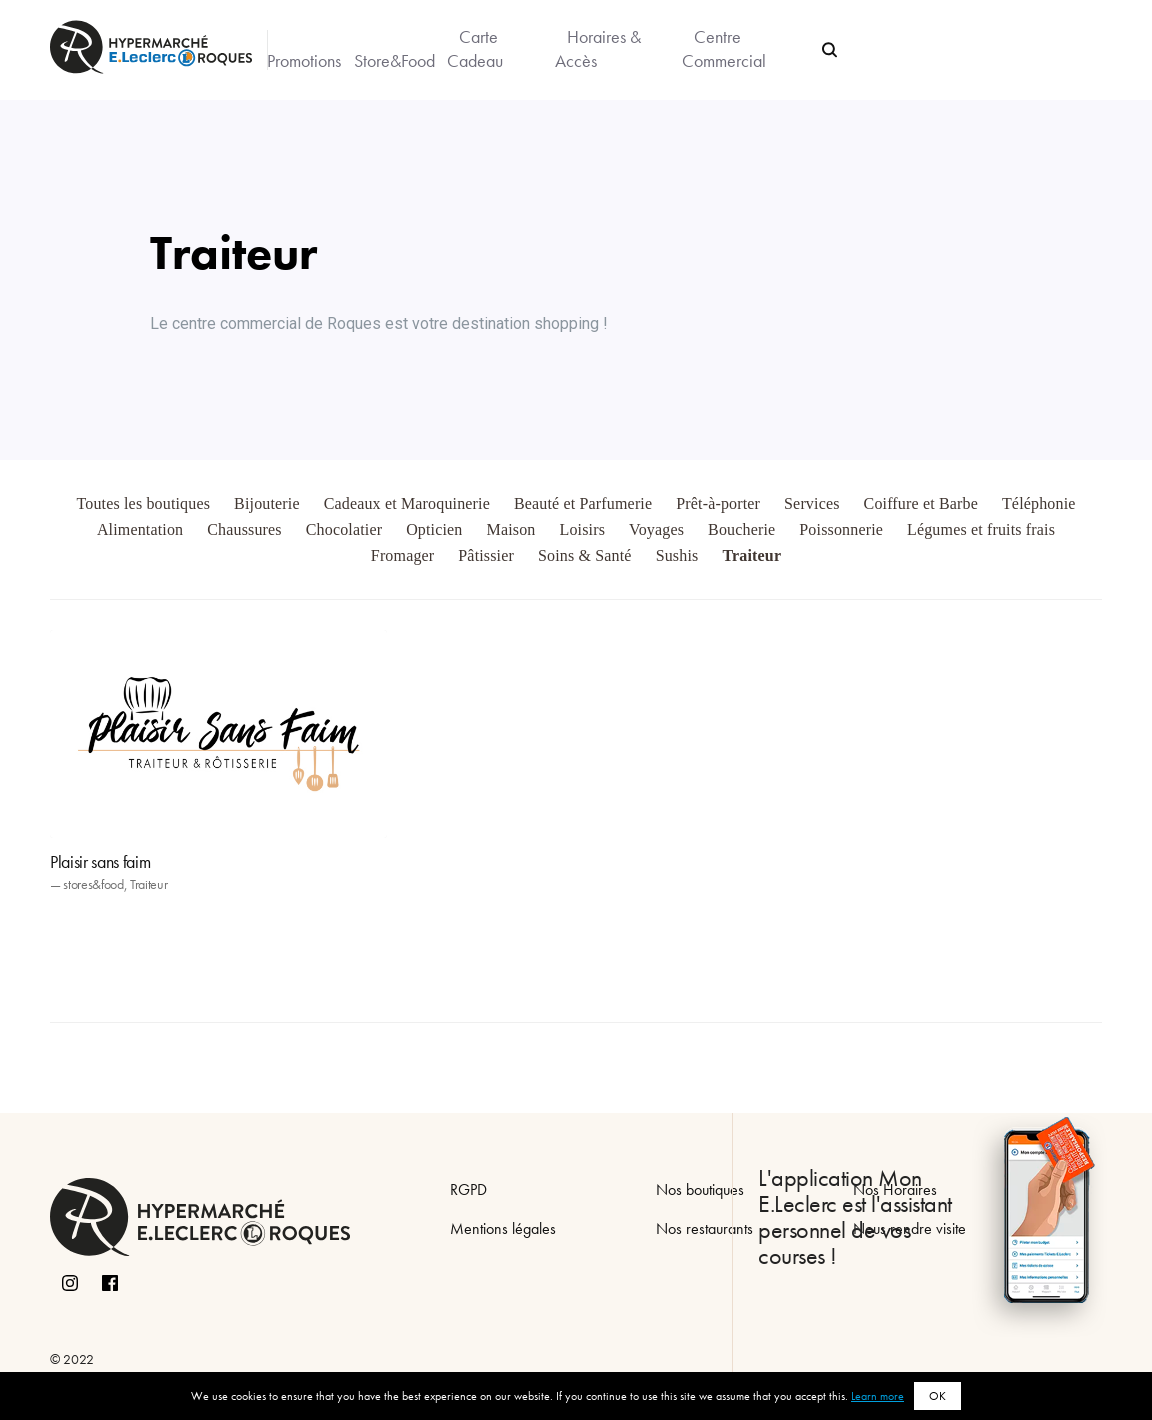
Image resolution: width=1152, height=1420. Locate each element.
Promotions (304, 60)
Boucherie (741, 529)
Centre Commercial (724, 48)
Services (811, 503)
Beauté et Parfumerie (583, 503)
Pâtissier (486, 555)
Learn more (877, 1396)
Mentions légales (503, 1228)
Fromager (402, 555)
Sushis (677, 555)
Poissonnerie (841, 529)
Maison (511, 529)
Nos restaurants (704, 1228)
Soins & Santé (585, 555)
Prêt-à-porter (718, 503)
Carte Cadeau (475, 48)
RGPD (468, 1189)
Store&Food (394, 60)
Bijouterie (267, 503)
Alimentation (140, 529)
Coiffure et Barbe (921, 503)
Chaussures (244, 529)
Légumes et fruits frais (981, 529)
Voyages (656, 529)
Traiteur (751, 555)
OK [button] (937, 1396)
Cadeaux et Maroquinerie (407, 503)
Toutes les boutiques (143, 503)
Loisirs (582, 529)
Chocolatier (344, 529)
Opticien (434, 529)
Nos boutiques (700, 1189)
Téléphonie (1039, 503)
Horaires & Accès (598, 48)
